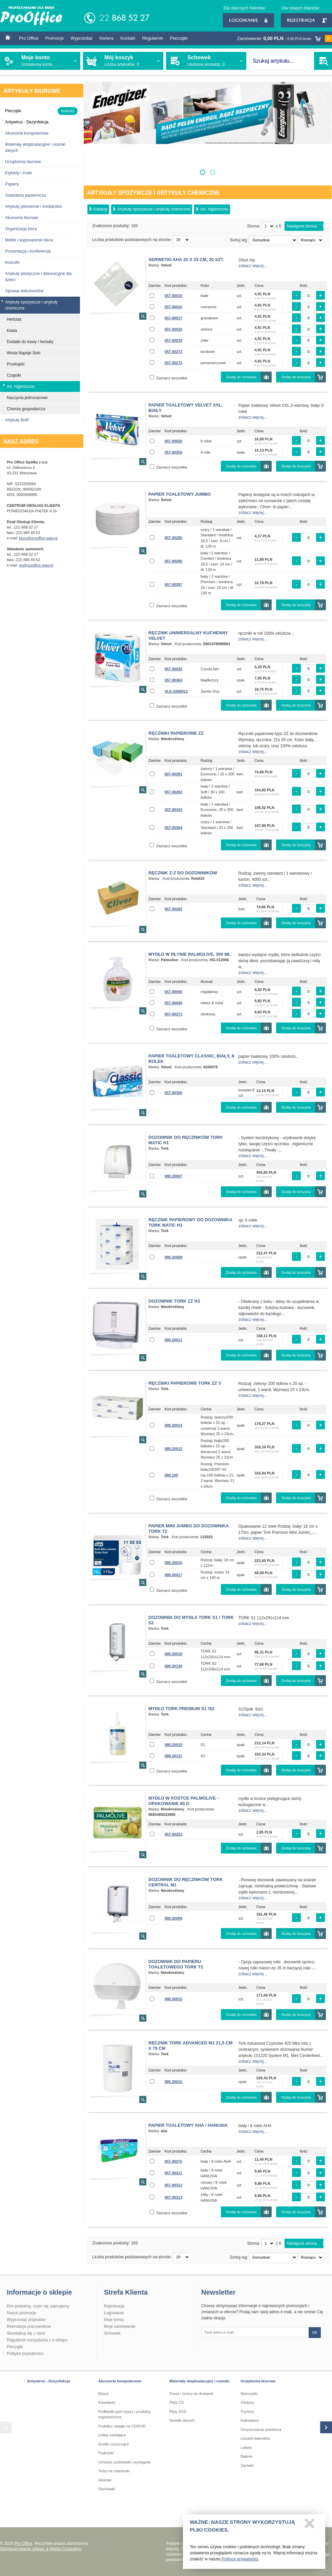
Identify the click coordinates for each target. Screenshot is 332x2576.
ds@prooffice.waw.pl (36, 565)
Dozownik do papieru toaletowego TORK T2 (175, 1964)
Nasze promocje (21, 2313)
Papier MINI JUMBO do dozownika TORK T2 (188, 1528)
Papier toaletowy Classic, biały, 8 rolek (191, 1058)
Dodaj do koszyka (296, 377)
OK (314, 2333)
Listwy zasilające (112, 2435)
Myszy (103, 2394)
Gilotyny (247, 2402)
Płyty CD (176, 2402)
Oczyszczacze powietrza (261, 2430)
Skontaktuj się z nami (26, 2333)
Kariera (106, 38)
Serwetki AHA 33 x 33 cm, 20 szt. (186, 259)
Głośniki (104, 2480)
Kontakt (127, 38)
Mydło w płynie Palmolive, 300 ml (189, 954)
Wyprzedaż (81, 38)
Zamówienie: (284, 38)
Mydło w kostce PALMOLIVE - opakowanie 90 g (183, 1801)
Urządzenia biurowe (23, 161)
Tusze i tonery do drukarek (191, 2394)
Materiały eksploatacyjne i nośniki (199, 2381)
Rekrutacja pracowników (29, 2326)
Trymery (247, 2412)
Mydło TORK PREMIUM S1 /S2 (181, 1708)
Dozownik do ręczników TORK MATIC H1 (185, 1140)
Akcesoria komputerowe (26, 133)
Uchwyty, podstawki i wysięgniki (124, 2462)
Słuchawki (106, 2489)
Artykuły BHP (17, 420)
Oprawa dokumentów (24, 291)
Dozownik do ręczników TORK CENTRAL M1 (185, 1882)
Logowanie (248, 20)
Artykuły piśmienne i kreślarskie (33, 206)
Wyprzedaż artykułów (26, 2319)
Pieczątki (179, 38)
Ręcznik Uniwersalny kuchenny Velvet (188, 635)
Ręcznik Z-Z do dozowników (182, 872)
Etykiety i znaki (18, 173)
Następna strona (302, 226)
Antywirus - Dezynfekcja (48, 2381)
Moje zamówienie (120, 2326)
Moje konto (114, 2319)
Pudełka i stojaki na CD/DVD (122, 2426)
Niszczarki (249, 2394)
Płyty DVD (177, 2412)
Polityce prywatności (240, 2562)
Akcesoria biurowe (21, 217)
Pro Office (29, 38)
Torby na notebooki (114, 2471)
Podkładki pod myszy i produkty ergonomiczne (124, 2414)
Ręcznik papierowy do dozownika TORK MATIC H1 (190, 1222)
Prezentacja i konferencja (28, 251)
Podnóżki (105, 2453)
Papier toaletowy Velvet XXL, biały (185, 407)
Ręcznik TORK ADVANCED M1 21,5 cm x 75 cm (190, 2045)
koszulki (12, 262)
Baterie (246, 2456)
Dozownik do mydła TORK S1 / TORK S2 (191, 1620)
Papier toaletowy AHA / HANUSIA (188, 2125)
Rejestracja (306, 20)
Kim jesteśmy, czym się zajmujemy (38, 2306)
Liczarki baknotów (255, 2438)
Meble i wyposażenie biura (29, 240)
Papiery (12, 184)
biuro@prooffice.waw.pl (38, 538)
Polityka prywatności (25, 2353)
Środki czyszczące (113, 2444)
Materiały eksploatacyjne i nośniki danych (35, 147)
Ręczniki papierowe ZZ (176, 733)
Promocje (54, 38)
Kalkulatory (250, 2420)
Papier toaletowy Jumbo (179, 494)
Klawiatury (107, 2402)
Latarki (246, 2447)
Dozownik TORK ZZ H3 (174, 1301)
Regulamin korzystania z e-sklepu (37, 2340)
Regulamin (152, 38)
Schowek (112, 2333)
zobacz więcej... (252, 265)
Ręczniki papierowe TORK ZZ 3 (184, 1383)
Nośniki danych (182, 2420)
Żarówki (247, 2465)
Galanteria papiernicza (25, 195)
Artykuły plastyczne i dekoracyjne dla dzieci (38, 276)
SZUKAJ (323, 61)
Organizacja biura (21, 228)
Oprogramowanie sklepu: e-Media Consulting (40, 2549)
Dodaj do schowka (241, 377)
